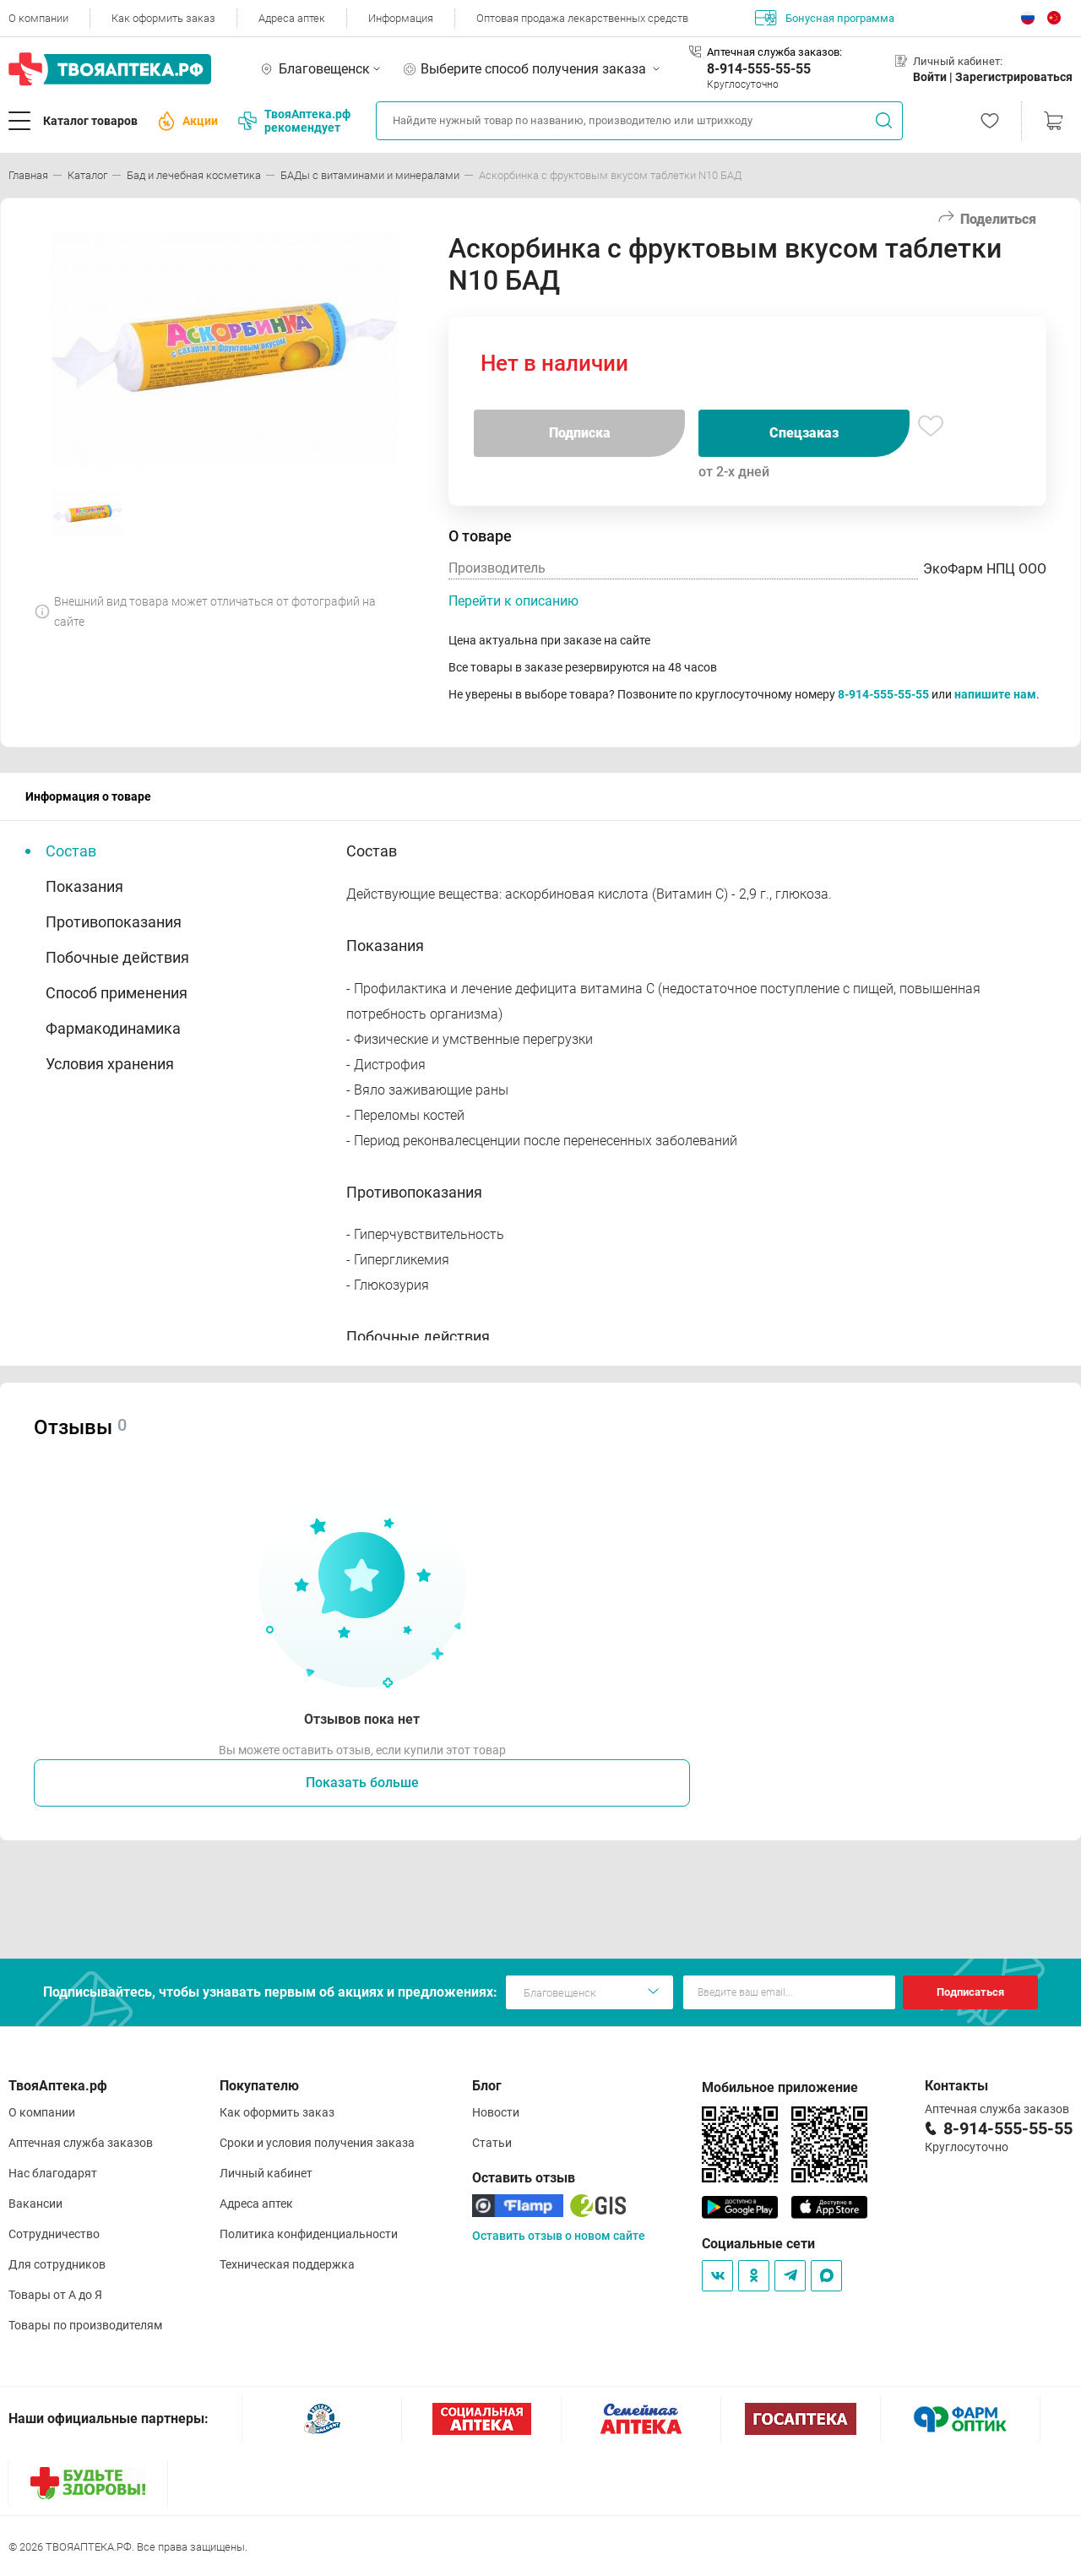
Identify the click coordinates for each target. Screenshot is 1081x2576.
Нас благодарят (52, 2173)
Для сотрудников (57, 2264)
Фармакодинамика (113, 1028)
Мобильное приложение (780, 2087)
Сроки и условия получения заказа (317, 2142)
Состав (71, 851)
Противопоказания (114, 922)
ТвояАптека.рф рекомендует (294, 120)
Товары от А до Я (55, 2295)
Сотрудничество (54, 2234)
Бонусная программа (824, 17)
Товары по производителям (85, 2325)
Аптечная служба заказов (80, 2142)
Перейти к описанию (513, 601)
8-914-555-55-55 (759, 69)
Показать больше (362, 1782)
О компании (38, 18)
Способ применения (116, 993)
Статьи (492, 2142)
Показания (84, 886)
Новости (495, 2112)
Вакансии (35, 2203)
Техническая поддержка (287, 2264)
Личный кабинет (266, 2173)
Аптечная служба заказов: (774, 52)
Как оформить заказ (163, 18)
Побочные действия (117, 957)
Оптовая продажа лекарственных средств (582, 18)
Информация (400, 18)
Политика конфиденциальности (309, 2234)
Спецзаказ (804, 433)
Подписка (580, 433)
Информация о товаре (88, 796)
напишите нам (995, 694)
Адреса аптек (291, 18)
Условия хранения (110, 1064)
